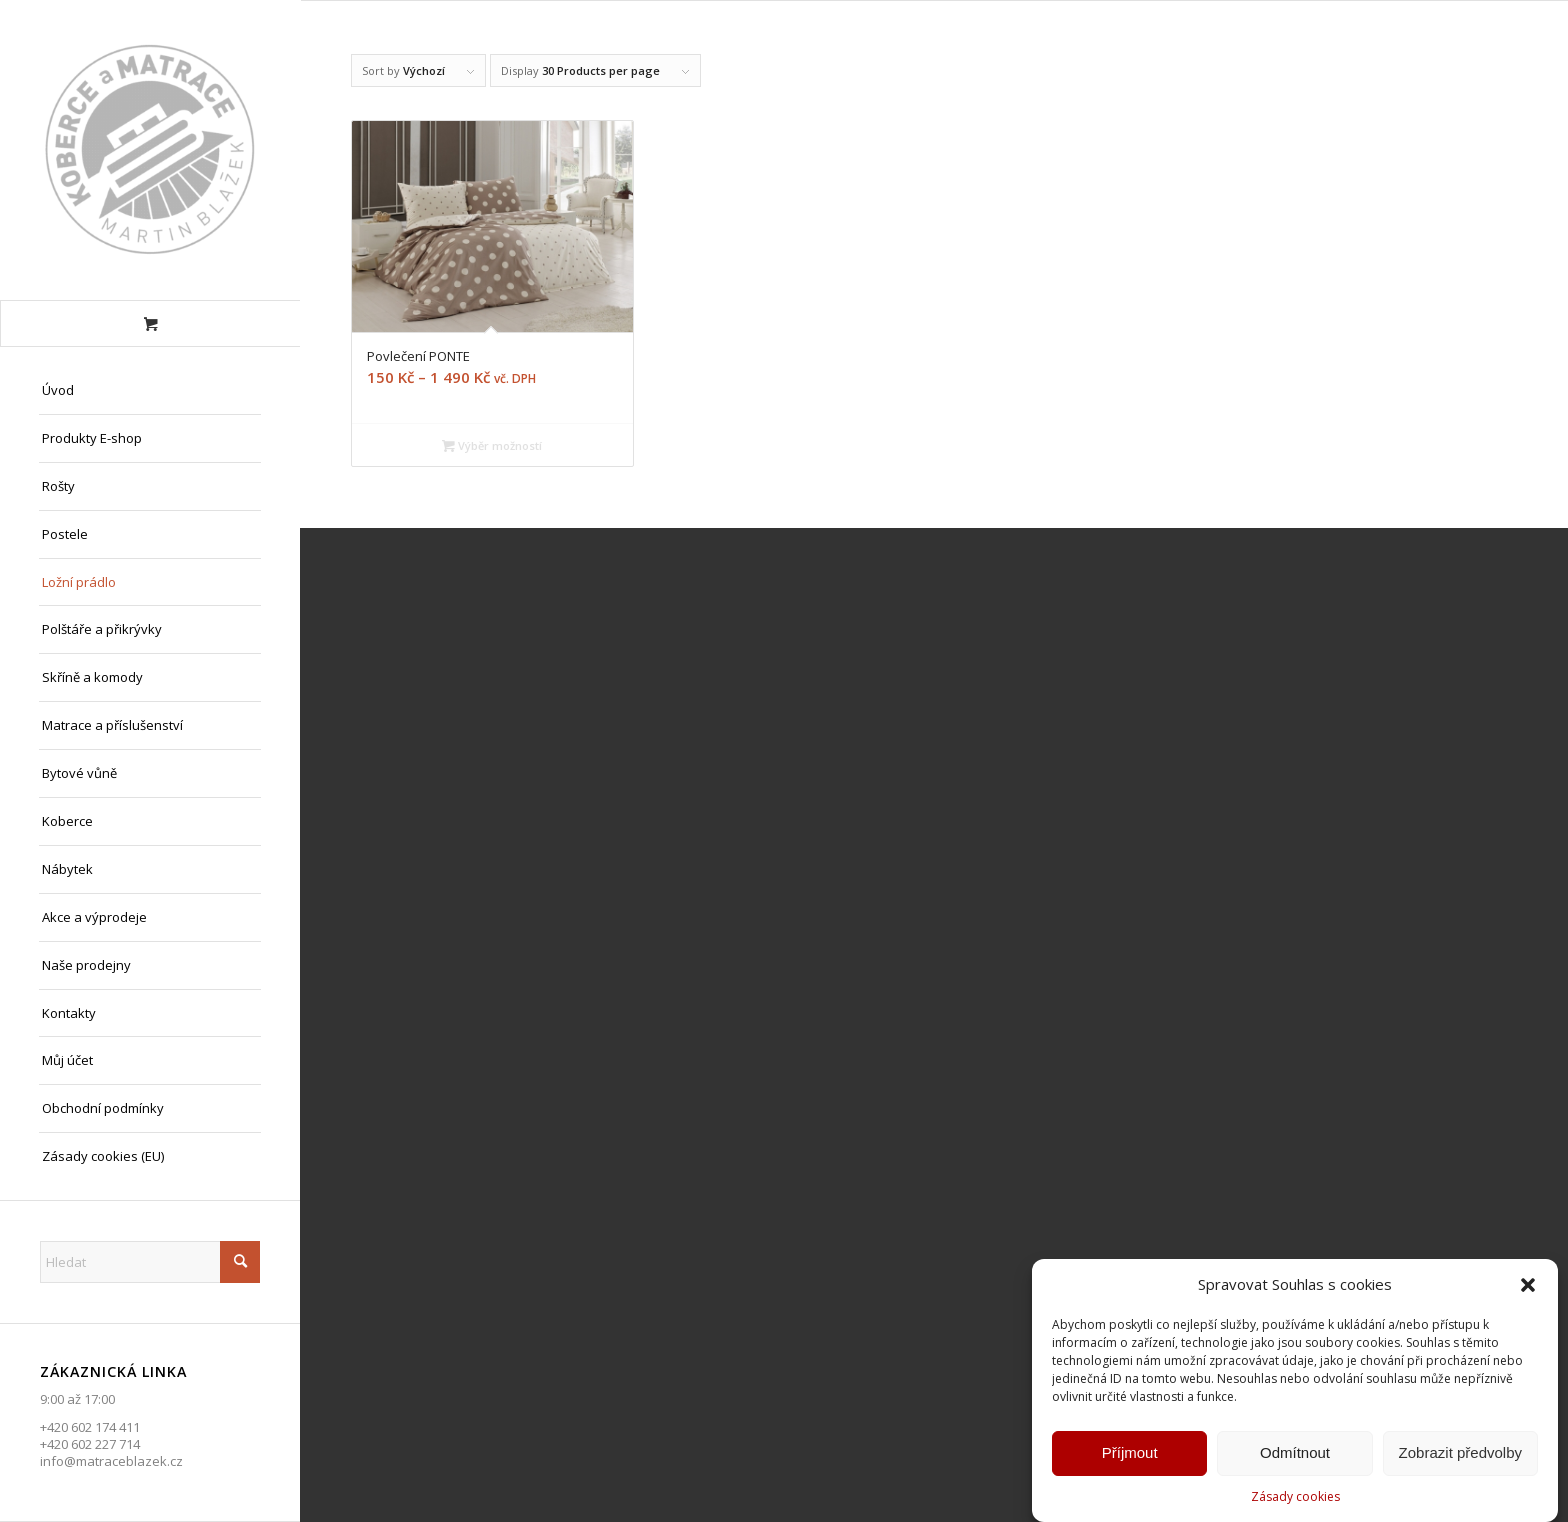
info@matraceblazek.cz (111, 1461)
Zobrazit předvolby (1460, 1456)
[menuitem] (150, 391)
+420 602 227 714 (90, 1444)
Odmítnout (1295, 1456)
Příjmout (1130, 1456)
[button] (1528, 1289)
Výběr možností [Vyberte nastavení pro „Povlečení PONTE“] (492, 445)
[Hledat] (150, 1262)
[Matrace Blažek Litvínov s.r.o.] (150, 150)
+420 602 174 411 (90, 1427)
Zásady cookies (1295, 1500)
